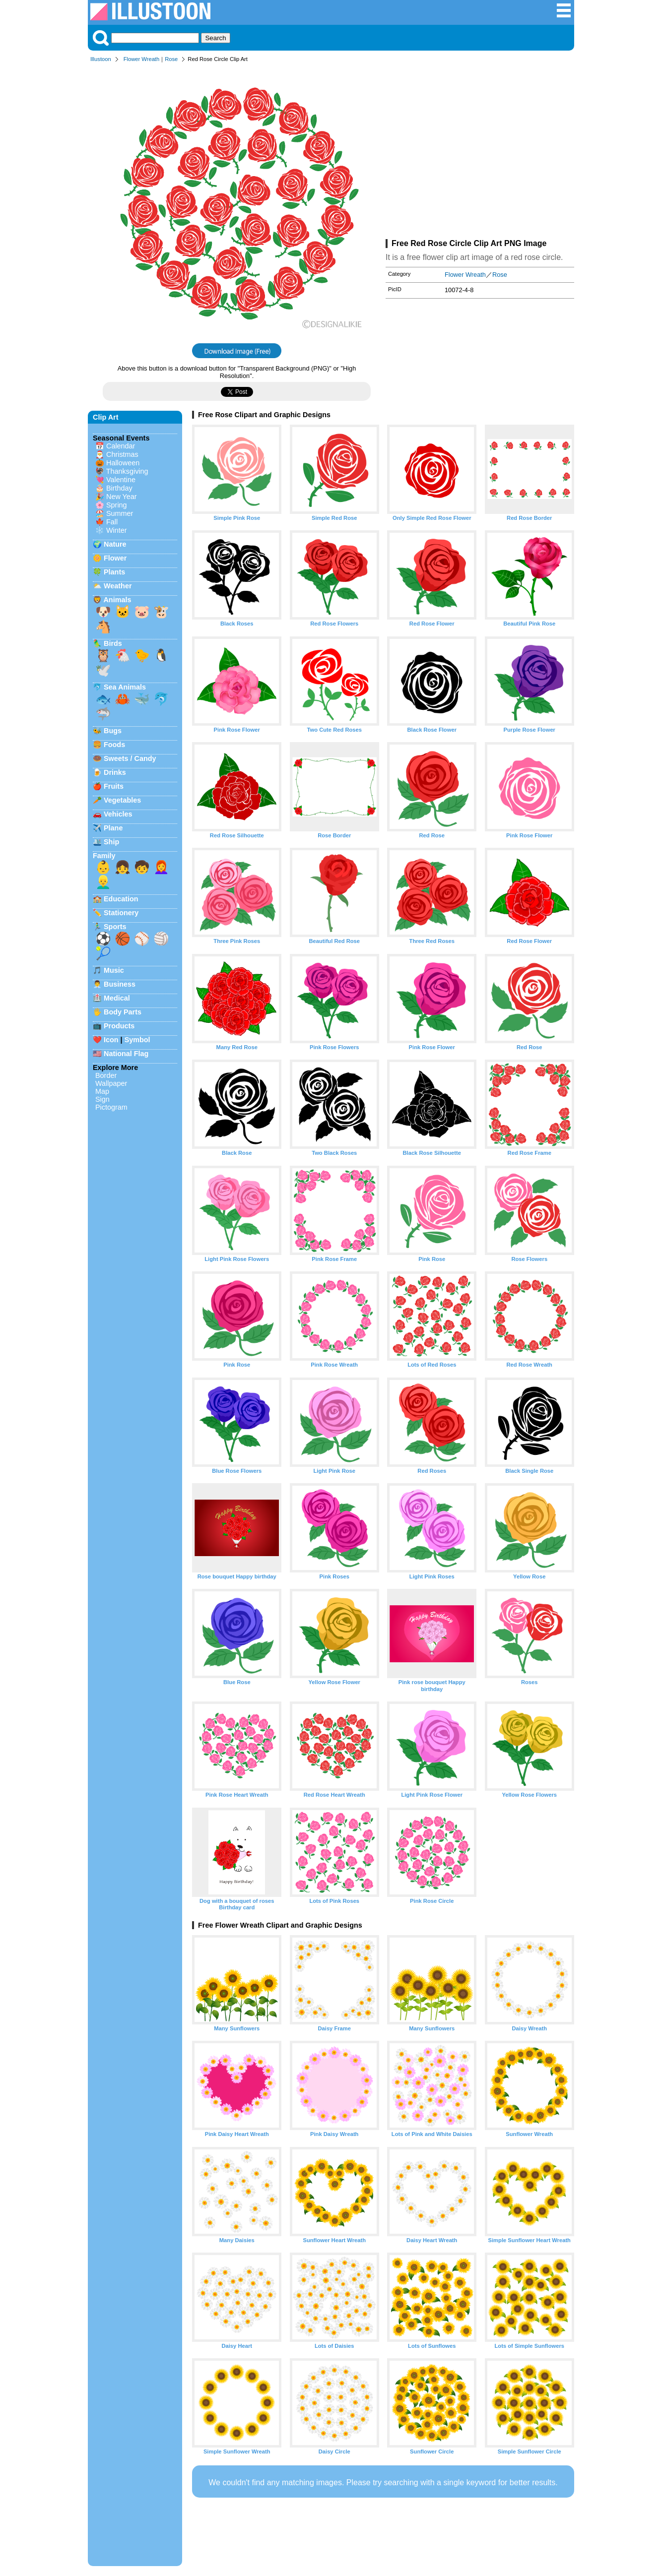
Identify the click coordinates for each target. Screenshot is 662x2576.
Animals (117, 600)
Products (119, 1026)
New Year (121, 497)
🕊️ (103, 670)
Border (106, 1075)
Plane (113, 828)
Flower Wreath (142, 59)
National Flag (126, 1054)
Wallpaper (111, 1083)
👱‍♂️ (103, 882)
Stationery (121, 913)
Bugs (113, 731)
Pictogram (111, 1107)
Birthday (119, 488)
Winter (116, 530)
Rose (171, 59)
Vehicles (118, 814)
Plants (114, 572)
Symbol (137, 1040)
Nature (115, 544)
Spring (116, 505)
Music (114, 970)
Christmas (122, 454)
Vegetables (122, 800)
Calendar (120, 446)
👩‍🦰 (161, 867)
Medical (117, 998)
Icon (111, 1040)
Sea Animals (125, 687)
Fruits (114, 786)
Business (119, 984)
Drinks (115, 772)
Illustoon (100, 59)
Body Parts (122, 1012)
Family (104, 856)
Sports (115, 927)
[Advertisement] (480, 152)
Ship (111, 842)
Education (121, 899)
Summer (119, 513)
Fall (112, 522)
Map (102, 1091)
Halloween (122, 463)
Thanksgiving (127, 471)
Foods (114, 745)
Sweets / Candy (130, 758)
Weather (118, 586)
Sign (102, 1099)
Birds (113, 643)
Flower (115, 558)
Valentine (120, 480)
